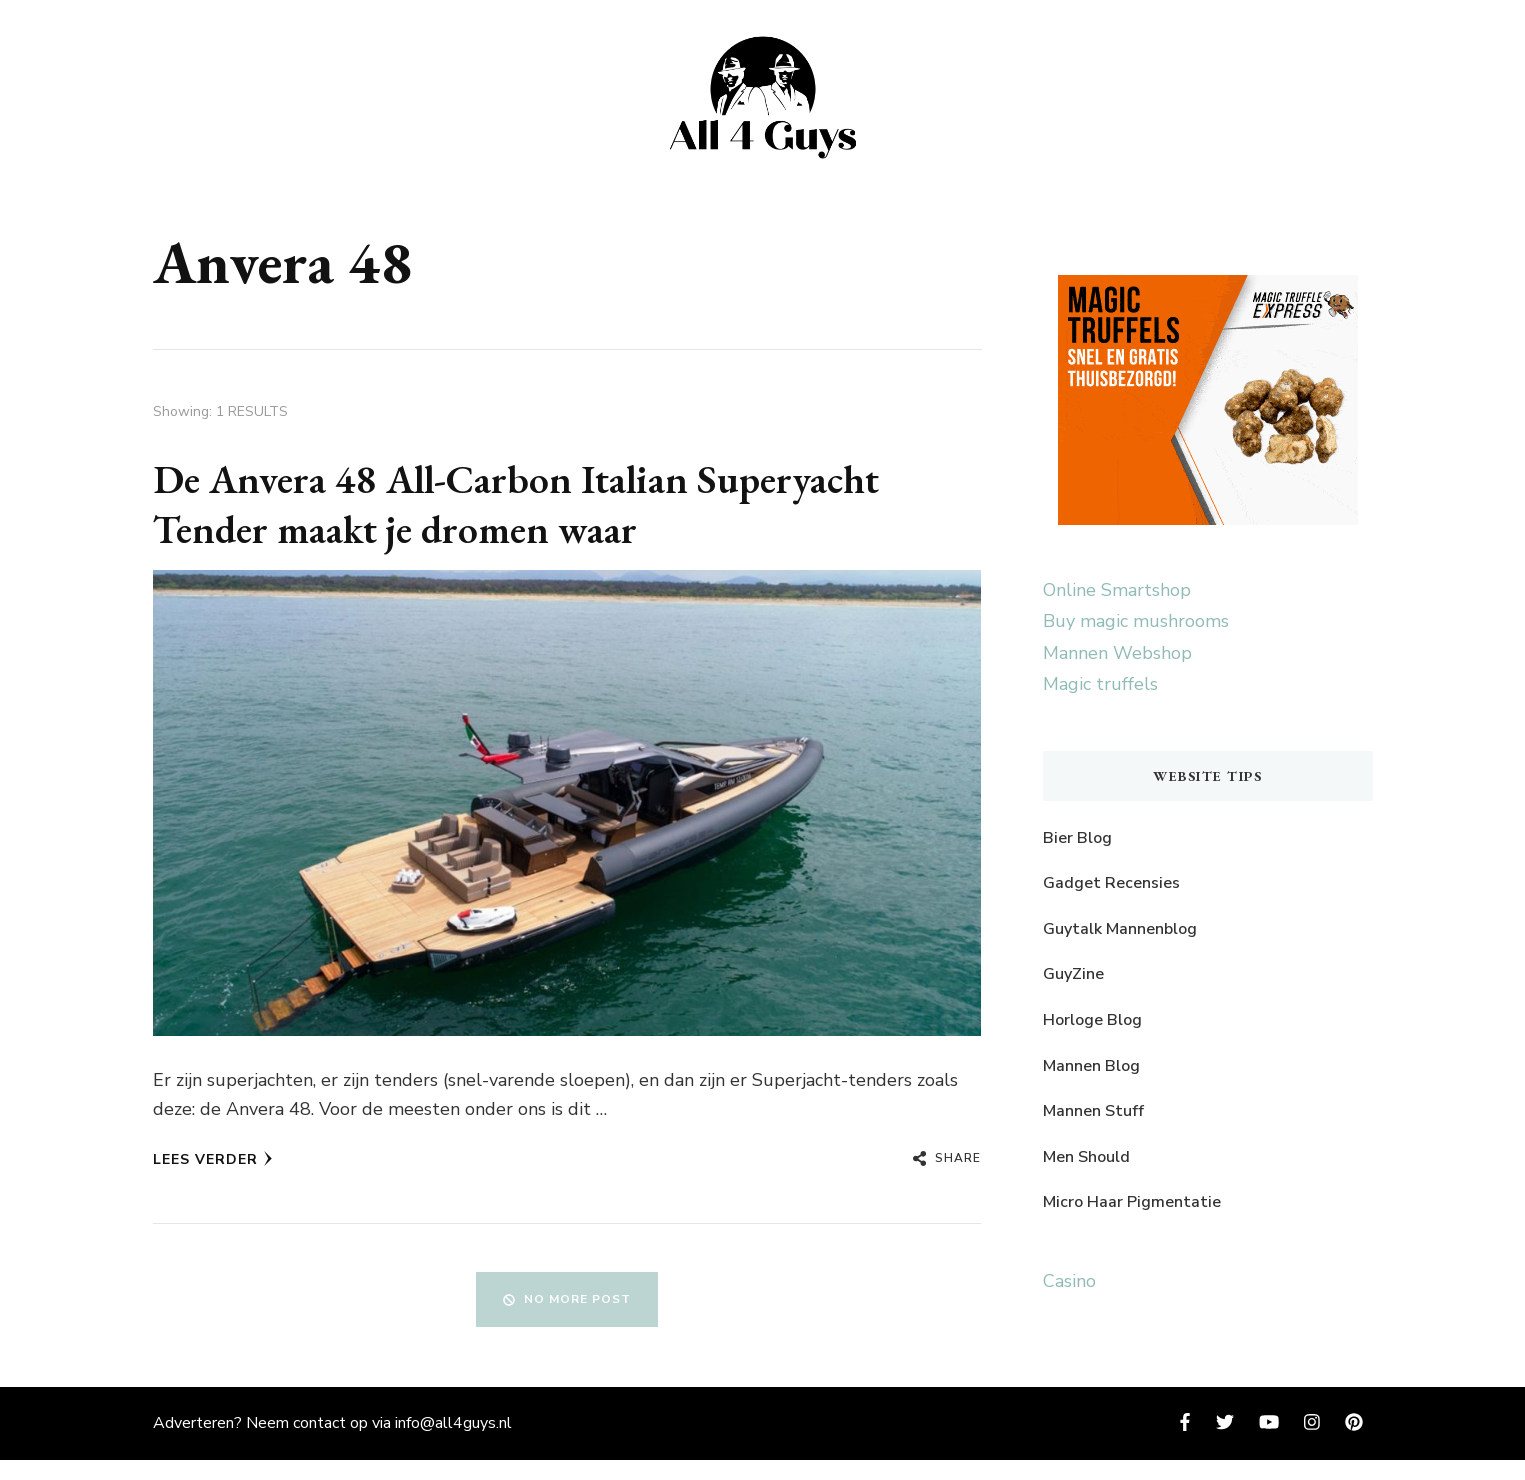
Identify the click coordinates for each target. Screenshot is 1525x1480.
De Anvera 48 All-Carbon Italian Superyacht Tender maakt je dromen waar (516, 504)
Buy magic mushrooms (1136, 621)
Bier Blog (1077, 838)
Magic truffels (1100, 684)
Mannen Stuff (1093, 1111)
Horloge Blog (1092, 1020)
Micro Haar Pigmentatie (1132, 1202)
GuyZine (1073, 974)
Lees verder (213, 1159)
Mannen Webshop (1117, 653)
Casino (1069, 1281)
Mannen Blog (1091, 1066)
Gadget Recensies (1111, 883)
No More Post (567, 1299)
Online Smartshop (1117, 590)
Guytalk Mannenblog (1120, 929)
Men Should (1086, 1157)
